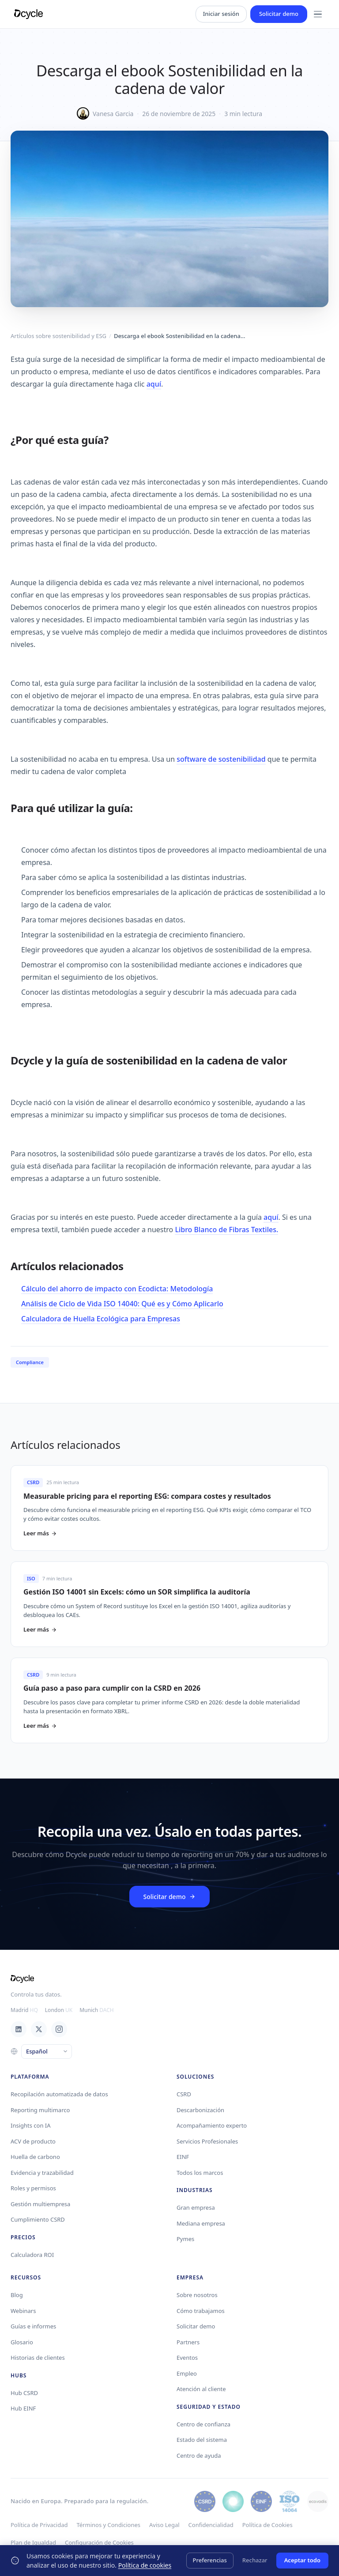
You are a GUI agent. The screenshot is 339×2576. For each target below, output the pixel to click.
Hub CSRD (24, 2393)
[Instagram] (59, 2029)
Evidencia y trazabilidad (42, 2173)
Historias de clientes (38, 2358)
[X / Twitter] (39, 2029)
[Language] (46, 2051)
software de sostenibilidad (221, 759)
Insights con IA (31, 2125)
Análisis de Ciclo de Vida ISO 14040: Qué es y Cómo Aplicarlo (122, 1304)
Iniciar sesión (221, 14)
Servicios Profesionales (207, 2141)
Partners (188, 2342)
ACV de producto (33, 2141)
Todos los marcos (200, 2173)
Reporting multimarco (40, 2110)
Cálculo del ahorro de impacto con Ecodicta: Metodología (117, 1289)
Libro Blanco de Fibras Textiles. (226, 1229)
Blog (17, 2295)
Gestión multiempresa (40, 2204)
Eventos (187, 2358)
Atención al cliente (201, 2389)
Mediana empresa (201, 2223)
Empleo (187, 2373)
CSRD (184, 2094)
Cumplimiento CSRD (38, 2219)
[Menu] (318, 14)
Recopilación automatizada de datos (59, 2094)
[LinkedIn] (18, 2029)
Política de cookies (145, 2565)
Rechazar (254, 2560)
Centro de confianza (203, 2424)
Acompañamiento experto (212, 2125)
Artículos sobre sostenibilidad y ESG (58, 336)
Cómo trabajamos (201, 2311)
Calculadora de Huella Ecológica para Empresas (100, 1319)
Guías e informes (33, 2326)
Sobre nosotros (197, 2295)
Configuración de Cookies (99, 2542)
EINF (183, 2157)
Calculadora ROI (32, 2255)
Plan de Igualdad (33, 2542)
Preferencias (210, 2560)
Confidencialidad (211, 2525)
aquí (154, 384)
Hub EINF (23, 2408)
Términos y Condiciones (108, 2525)
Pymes (185, 2239)
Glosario (22, 2342)
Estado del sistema (202, 2440)
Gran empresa (196, 2207)
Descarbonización (200, 2110)
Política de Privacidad (39, 2525)
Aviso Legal (164, 2525)
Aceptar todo (302, 2560)
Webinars (23, 2311)
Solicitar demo (278, 14)
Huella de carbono (35, 2157)
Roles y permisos (33, 2188)
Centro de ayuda (199, 2455)
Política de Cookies (267, 2525)
